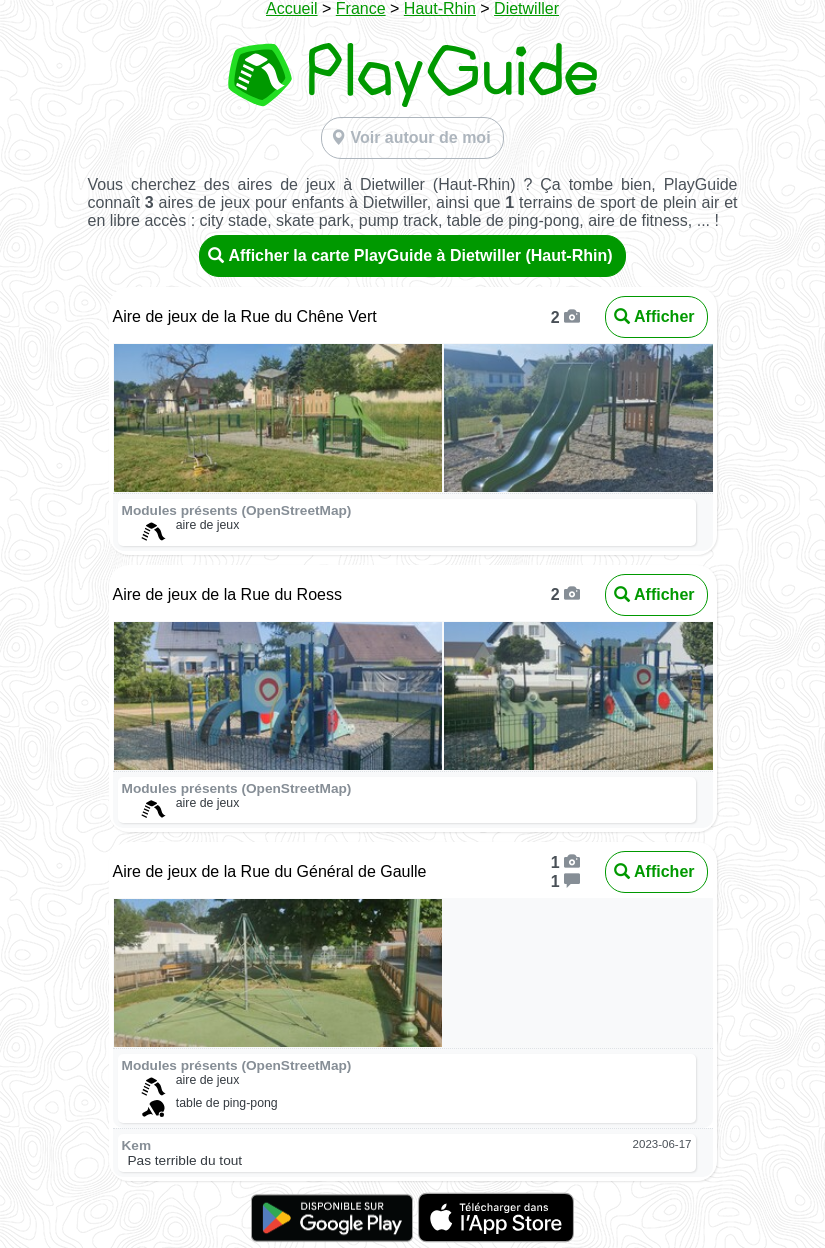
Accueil (292, 8)
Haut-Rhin (440, 8)
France (361, 8)
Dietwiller (526, 8)
